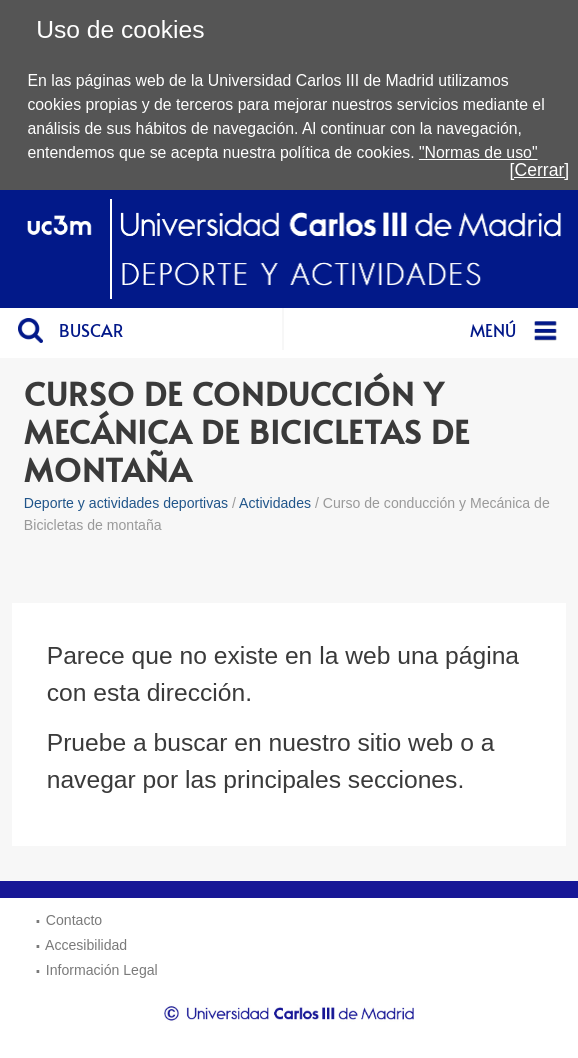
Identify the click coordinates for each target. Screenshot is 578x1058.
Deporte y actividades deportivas (126, 503)
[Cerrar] (540, 170)
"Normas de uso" (478, 152)
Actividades (275, 503)
